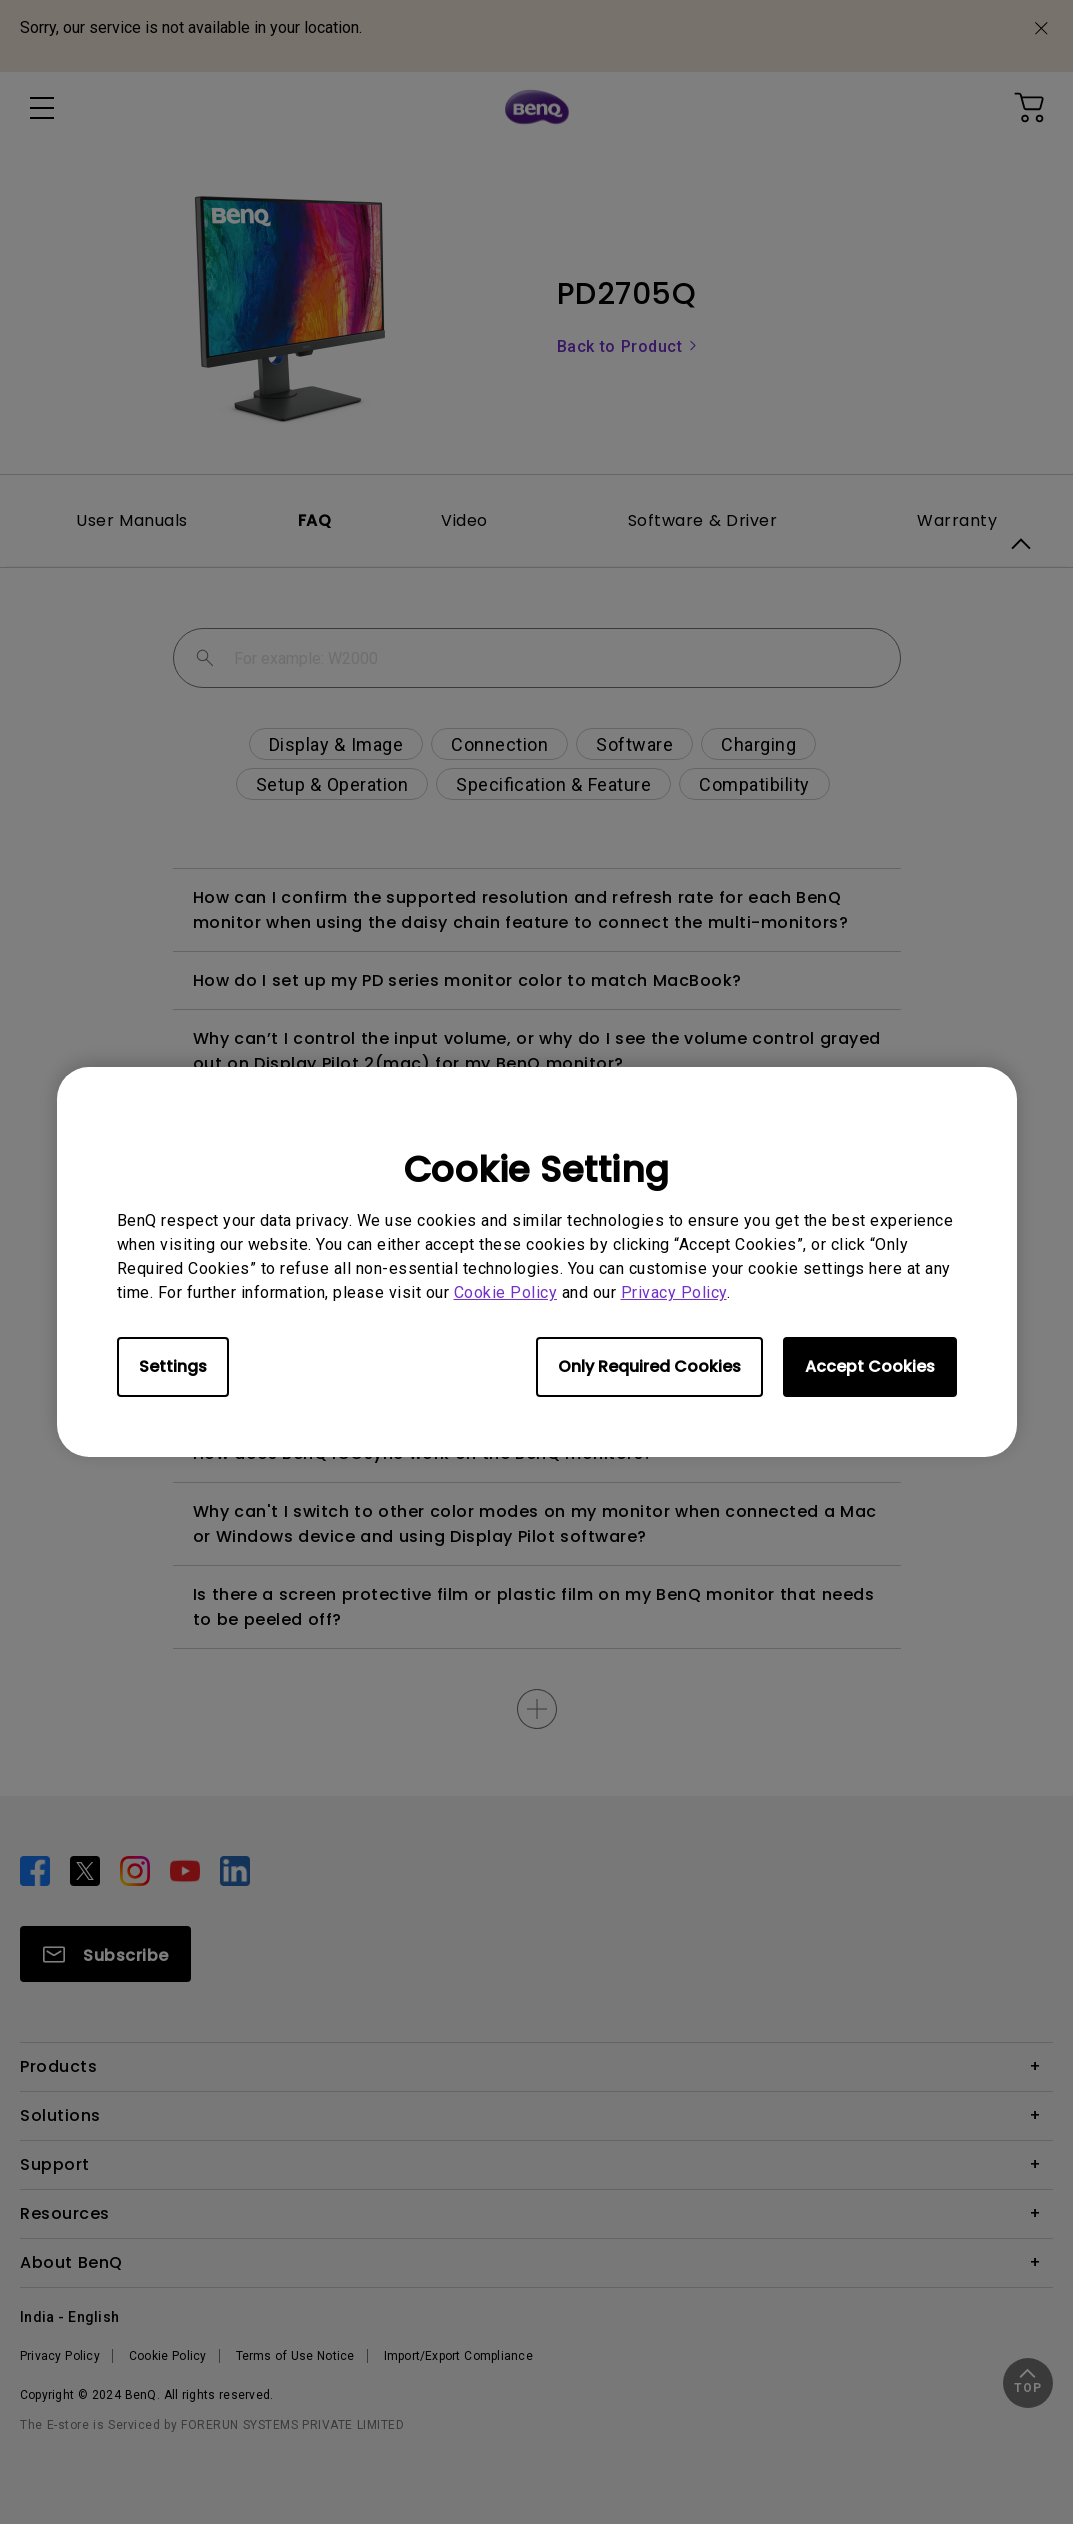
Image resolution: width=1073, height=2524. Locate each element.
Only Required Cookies (649, 1366)
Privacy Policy (674, 1292)
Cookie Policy (506, 1292)
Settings (173, 1366)
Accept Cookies (870, 1366)
